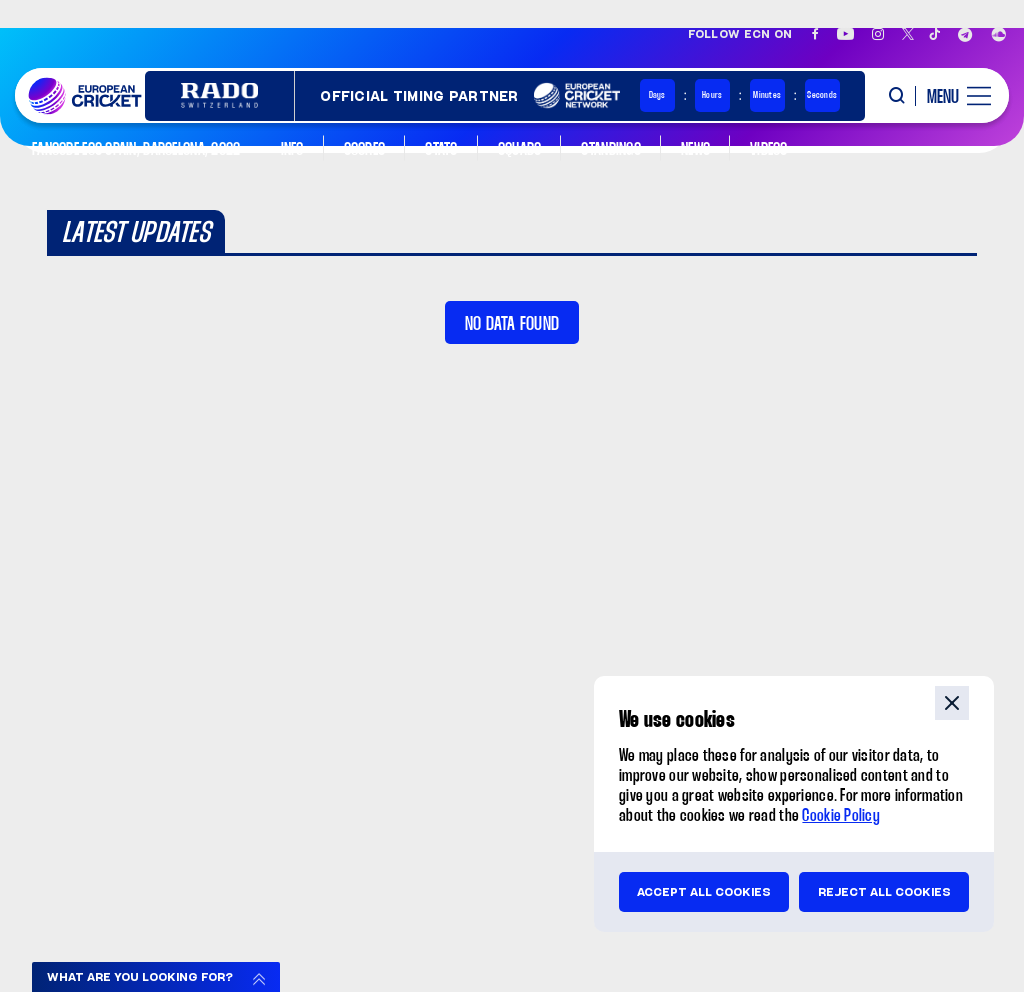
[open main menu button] (952, 96)
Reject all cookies (884, 892)
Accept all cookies (704, 892)
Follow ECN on (740, 34)
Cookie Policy (841, 816)
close (952, 703)
